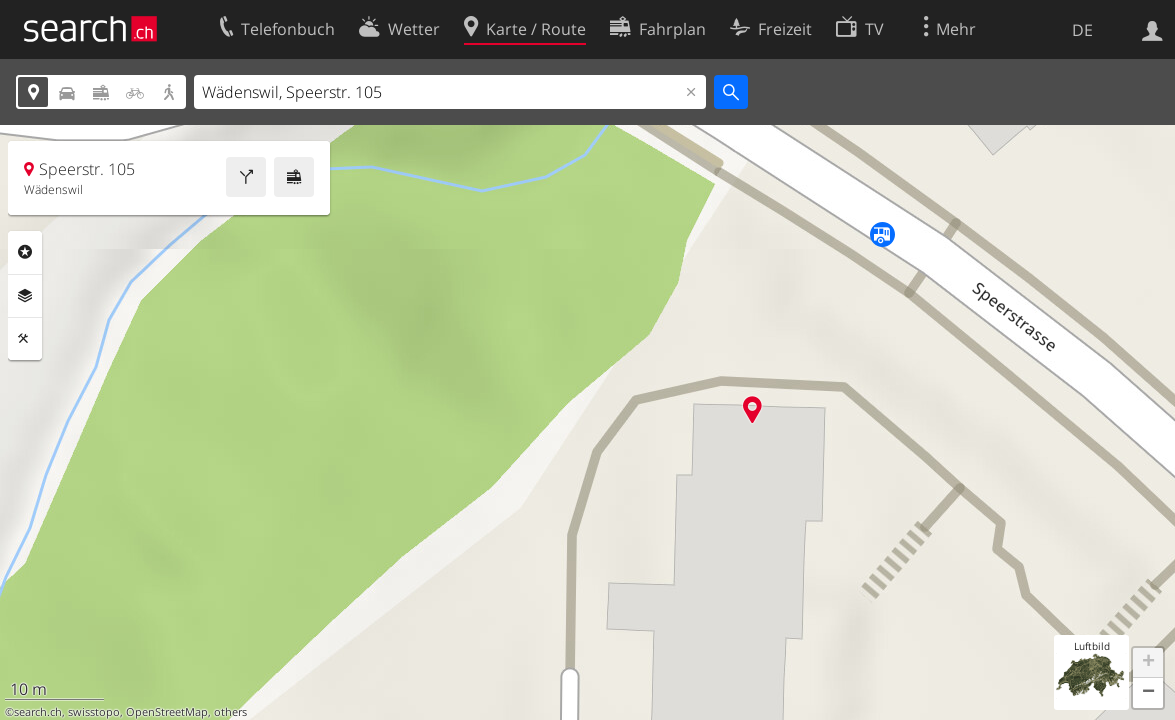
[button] (1148, 663)
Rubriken (25, 252)
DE (1082, 30)
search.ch (38, 712)
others (230, 712)
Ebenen (25, 296)
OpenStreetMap (167, 712)
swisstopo (94, 712)
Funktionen (25, 339)
